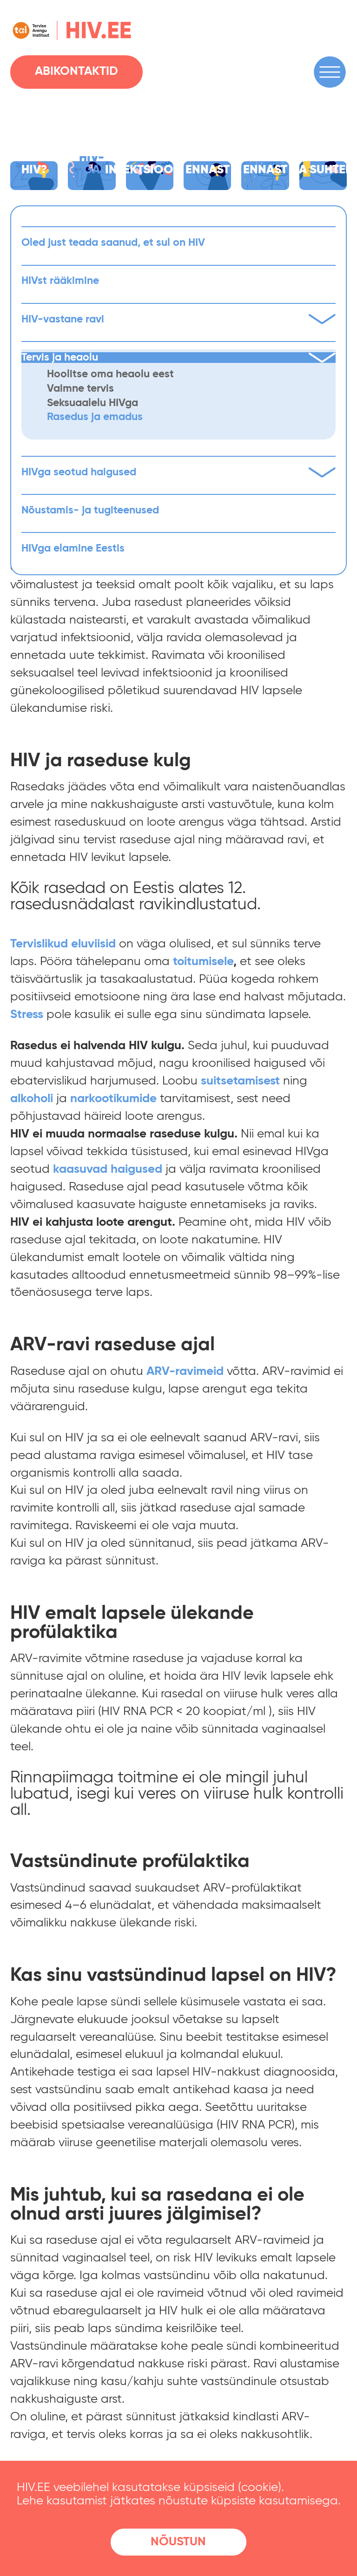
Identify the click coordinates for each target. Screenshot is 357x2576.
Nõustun (178, 2542)
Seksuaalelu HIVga (92, 403)
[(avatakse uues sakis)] (203, 962)
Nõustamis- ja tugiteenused (90, 510)
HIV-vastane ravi (178, 319)
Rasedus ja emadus (95, 417)
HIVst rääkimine (60, 281)
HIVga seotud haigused (178, 472)
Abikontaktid (76, 72)
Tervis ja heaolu (178, 357)
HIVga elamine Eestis (73, 548)
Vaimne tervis (80, 388)
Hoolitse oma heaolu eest (110, 374)
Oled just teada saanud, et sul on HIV (113, 242)
